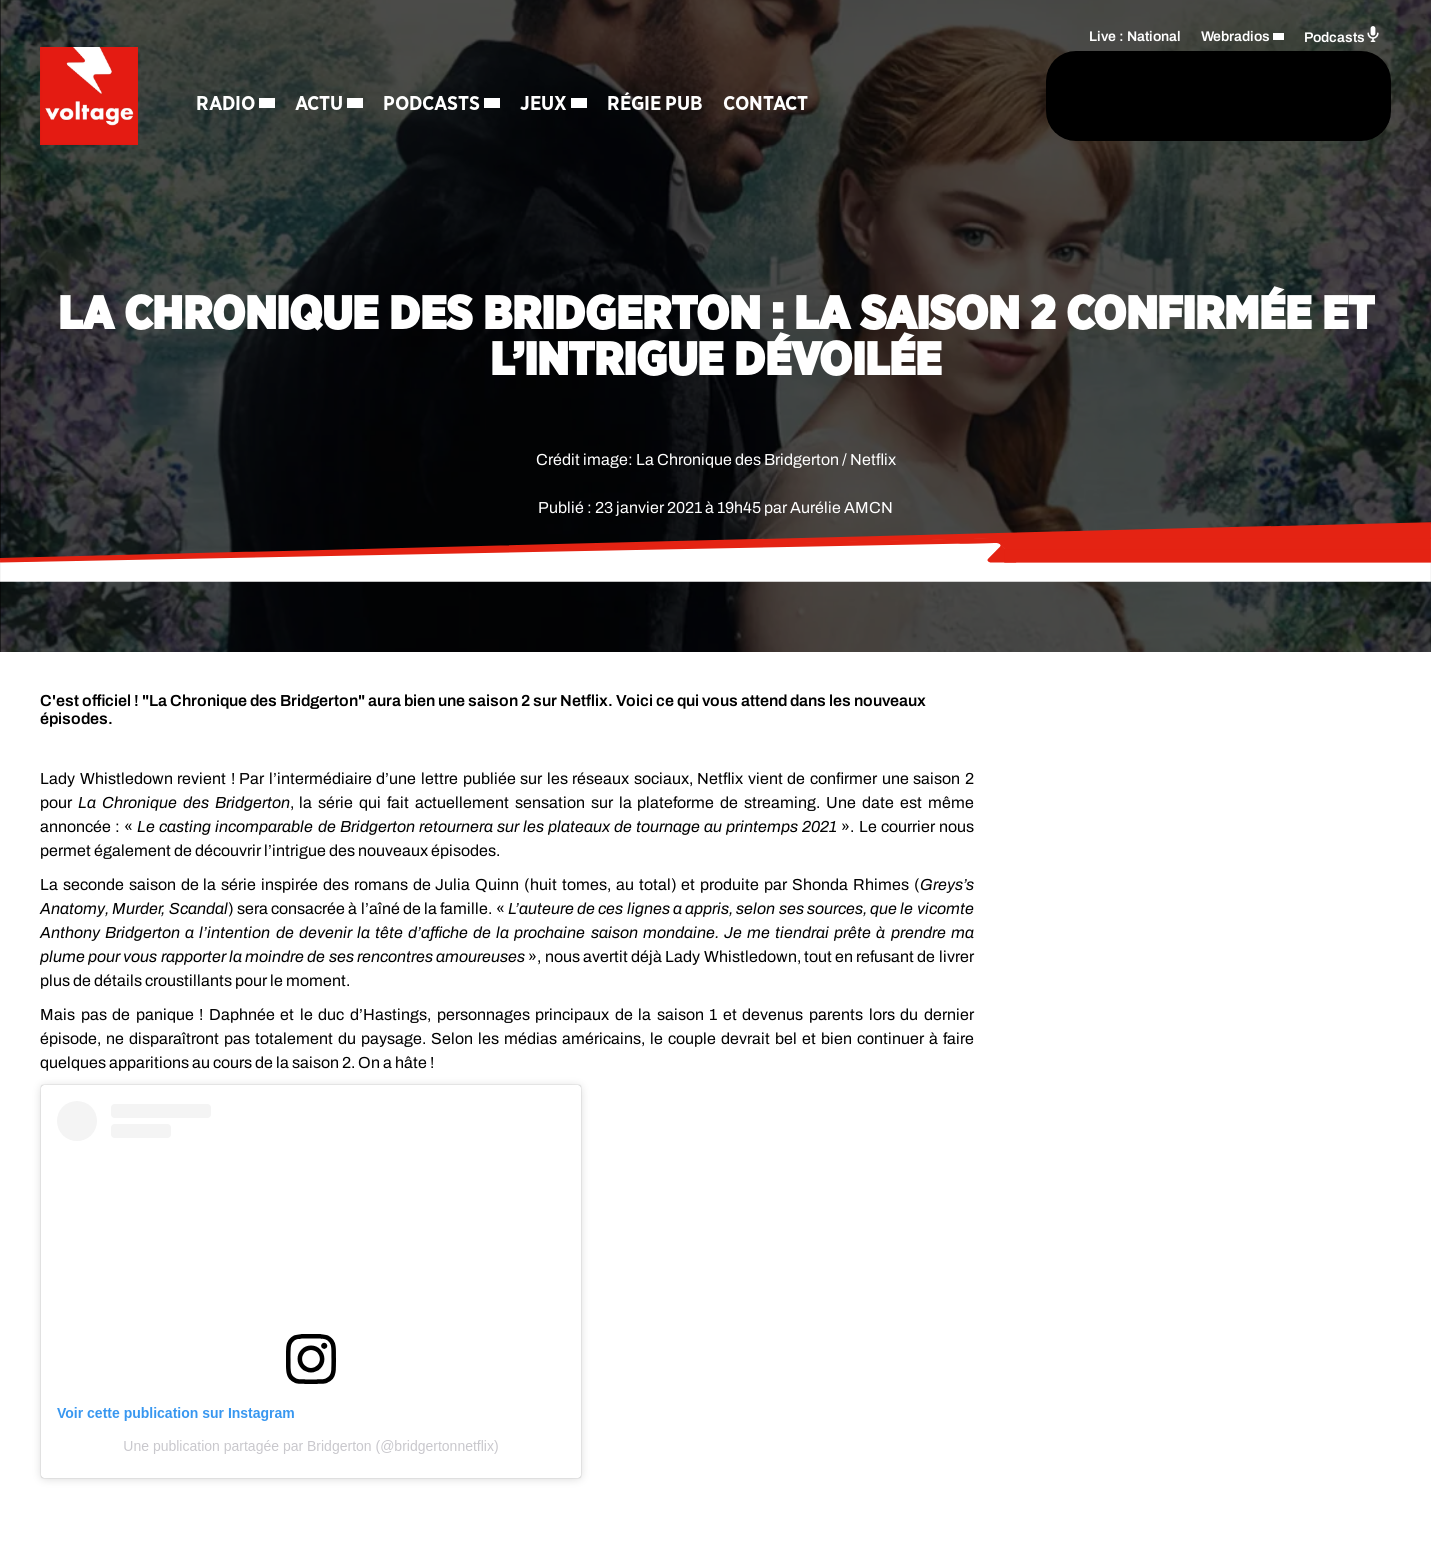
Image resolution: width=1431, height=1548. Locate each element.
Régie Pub (657, 105)
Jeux (545, 105)
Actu (321, 105)
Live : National (1135, 35)
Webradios (1235, 35)
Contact (767, 105)
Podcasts (433, 105)
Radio (227, 105)
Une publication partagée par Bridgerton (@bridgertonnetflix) (310, 1446)
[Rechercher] (959, 97)
